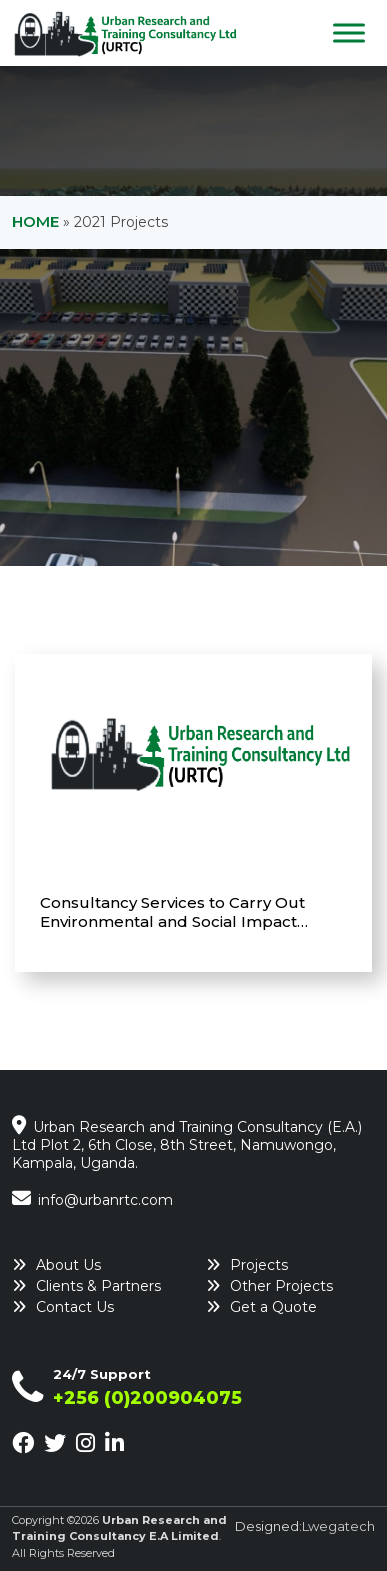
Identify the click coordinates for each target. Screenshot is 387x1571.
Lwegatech (338, 1526)
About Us (68, 1265)
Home (35, 221)
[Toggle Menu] (349, 32)
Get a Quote (273, 1307)
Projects (259, 1265)
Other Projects (281, 1286)
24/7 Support (102, 1374)
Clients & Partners (98, 1286)
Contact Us (75, 1307)
